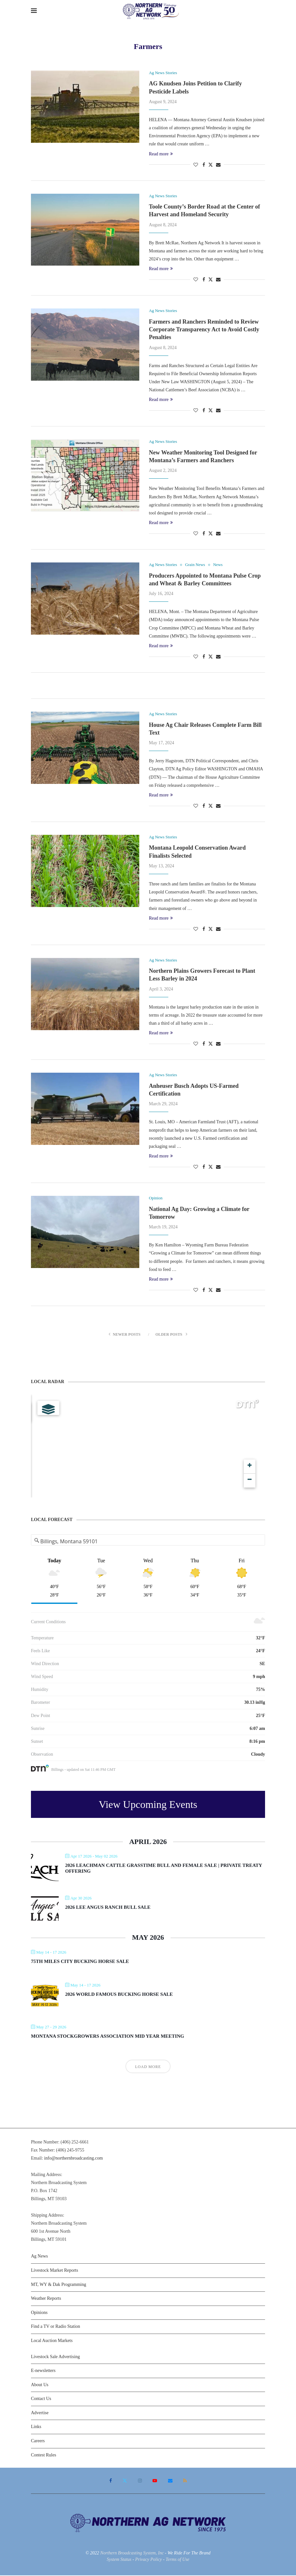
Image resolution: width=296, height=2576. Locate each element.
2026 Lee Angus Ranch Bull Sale (108, 1907)
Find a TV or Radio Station (55, 2326)
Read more (161, 153)
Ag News (39, 2256)
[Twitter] (125, 2481)
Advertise (39, 2413)
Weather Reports (46, 2298)
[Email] (170, 2481)
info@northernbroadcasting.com (73, 2158)
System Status (119, 2559)
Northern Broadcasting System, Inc (132, 2553)
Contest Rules (43, 2455)
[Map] (148, 1446)
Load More (148, 2067)
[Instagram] (140, 2481)
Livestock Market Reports (54, 2270)
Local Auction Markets (52, 2340)
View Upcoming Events (148, 1804)
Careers (38, 2441)
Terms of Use (177, 2559)
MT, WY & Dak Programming (58, 2284)
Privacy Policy (148, 2559)
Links (36, 2427)
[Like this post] (195, 165)
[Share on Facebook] (203, 165)
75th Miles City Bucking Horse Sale (80, 1961)
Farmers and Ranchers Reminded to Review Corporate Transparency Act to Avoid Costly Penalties (204, 329)
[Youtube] (155, 2481)
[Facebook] (110, 2481)
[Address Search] (148, 1541)
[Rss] (185, 2481)
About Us (39, 2385)
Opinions (39, 2312)
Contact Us (41, 2398)
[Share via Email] (218, 165)
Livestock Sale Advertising (55, 2357)
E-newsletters (43, 2370)
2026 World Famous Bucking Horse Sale (119, 1994)
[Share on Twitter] (210, 165)
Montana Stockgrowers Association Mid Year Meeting (107, 2036)
